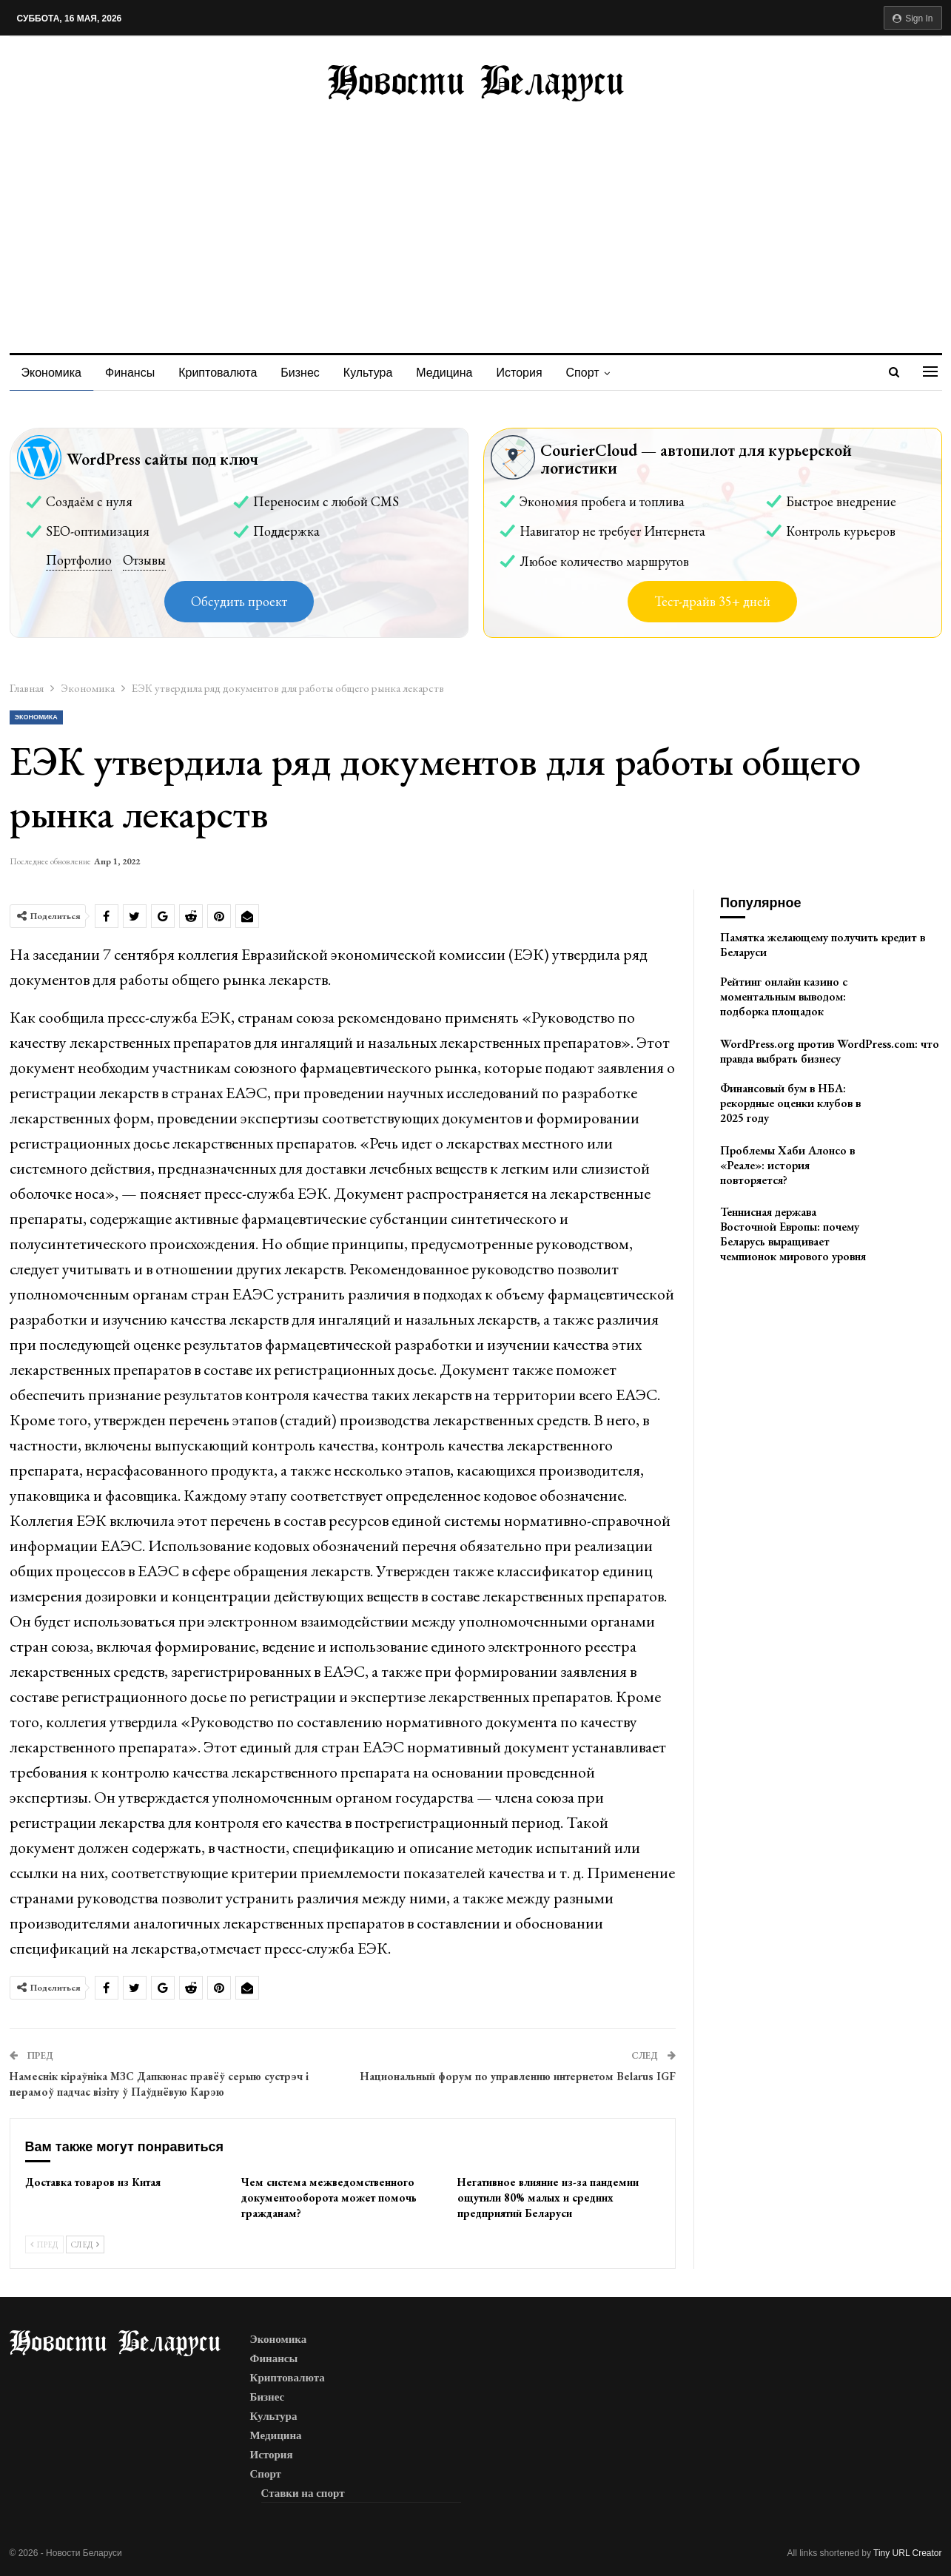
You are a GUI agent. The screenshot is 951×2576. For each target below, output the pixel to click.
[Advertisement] (476, 212)
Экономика (51, 372)
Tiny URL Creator (907, 2553)
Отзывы (144, 559)
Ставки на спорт (303, 2493)
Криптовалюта (222, 372)
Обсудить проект (239, 601)
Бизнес (306, 372)
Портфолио (79, 559)
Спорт (598, 372)
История (533, 372)
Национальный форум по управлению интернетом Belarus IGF (518, 2076)
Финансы (132, 372)
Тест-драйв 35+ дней (712, 601)
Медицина (455, 372)
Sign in (913, 18)
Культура (377, 372)
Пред (44, 2244)
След (85, 2244)
